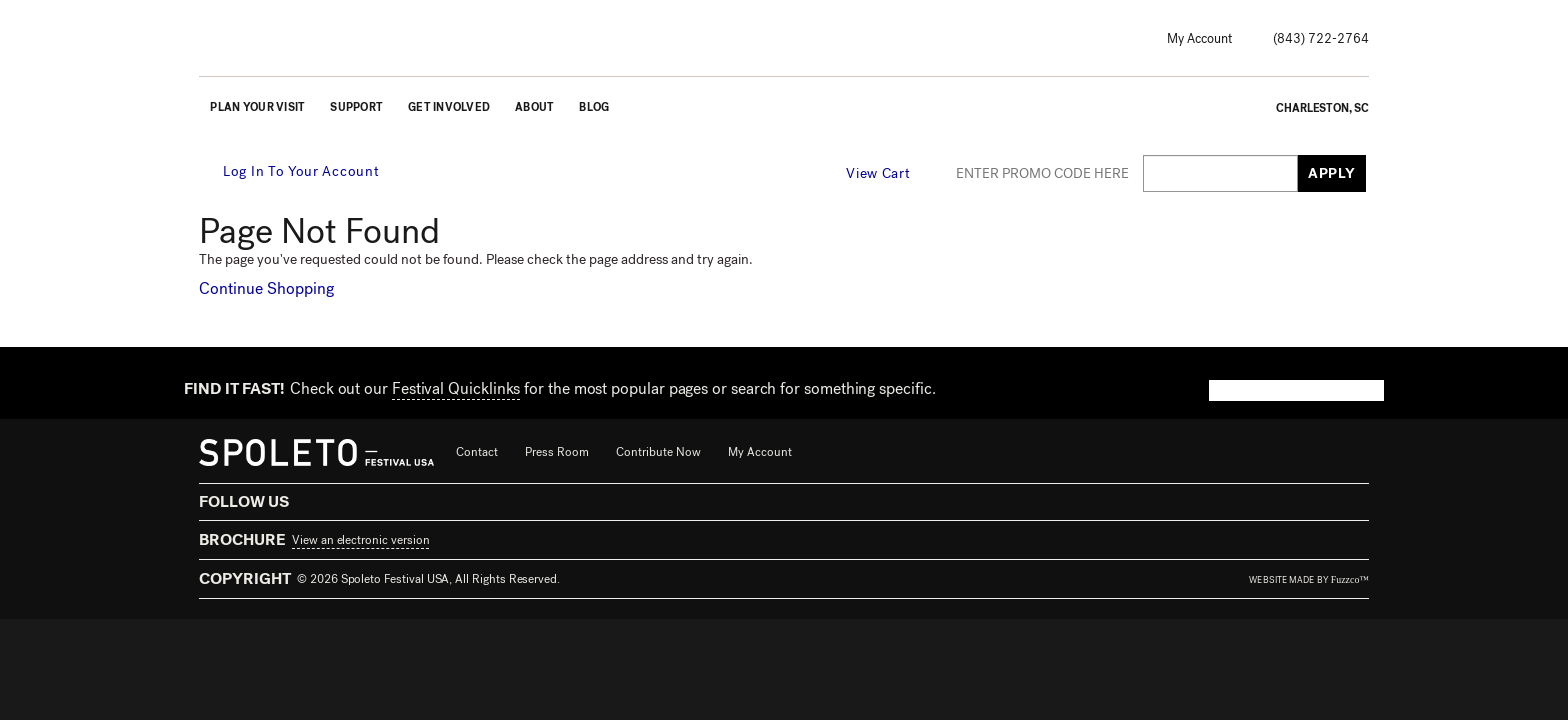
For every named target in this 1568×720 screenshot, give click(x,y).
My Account (1199, 38)
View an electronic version (360, 540)
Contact (477, 452)
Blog (594, 107)
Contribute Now (658, 452)
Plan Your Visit (257, 107)
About (534, 107)
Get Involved (449, 107)
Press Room (557, 452)
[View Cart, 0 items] (890, 172)
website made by (1309, 580)
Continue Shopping (266, 288)
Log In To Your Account (290, 171)
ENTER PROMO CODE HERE (1042, 174)
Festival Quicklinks (456, 388)
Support (356, 107)
